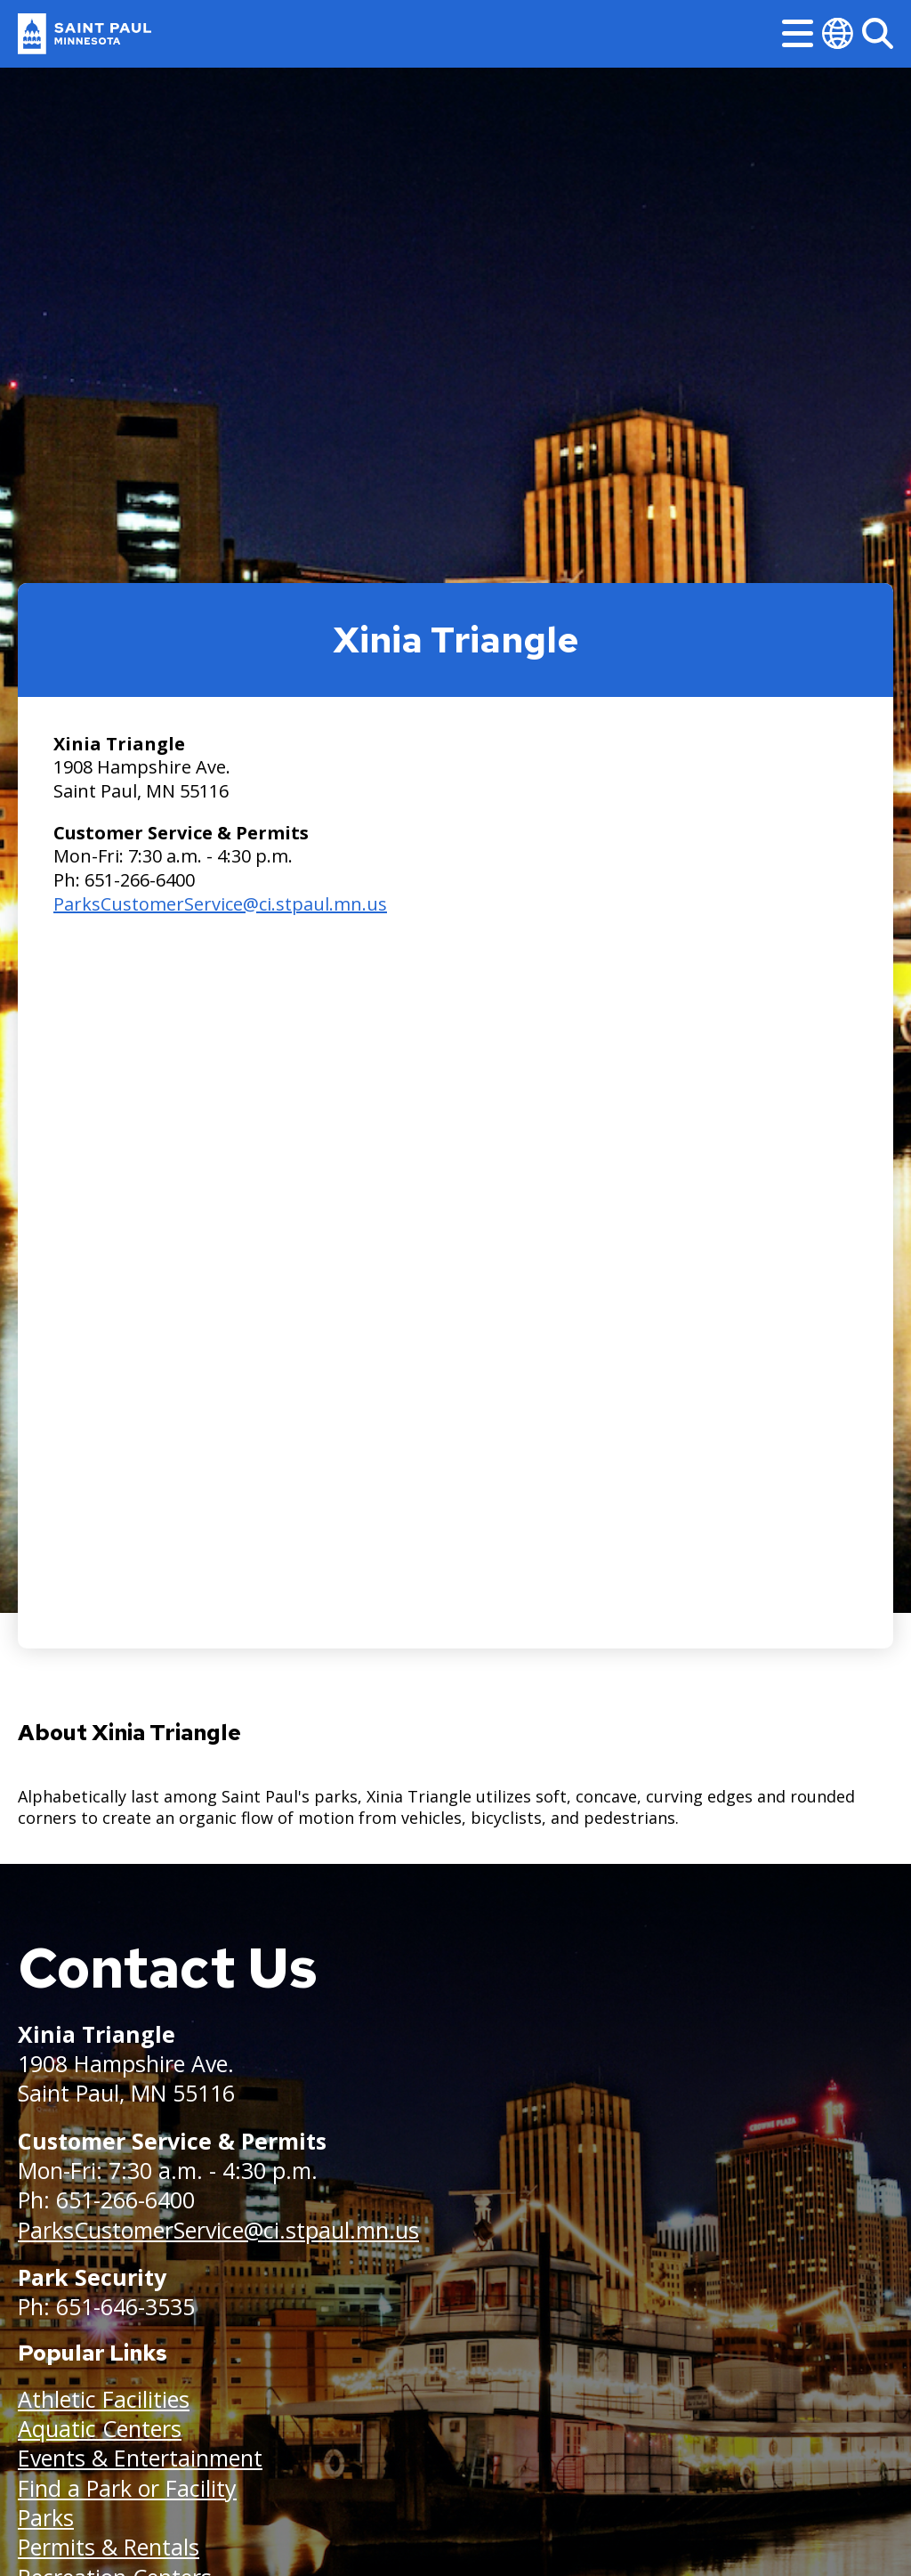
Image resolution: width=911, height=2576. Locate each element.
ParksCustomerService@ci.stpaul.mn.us (220, 904)
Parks (46, 2517)
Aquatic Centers (99, 2428)
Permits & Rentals (108, 2546)
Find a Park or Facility (127, 2488)
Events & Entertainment (140, 2457)
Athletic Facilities (103, 2399)
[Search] (877, 33)
